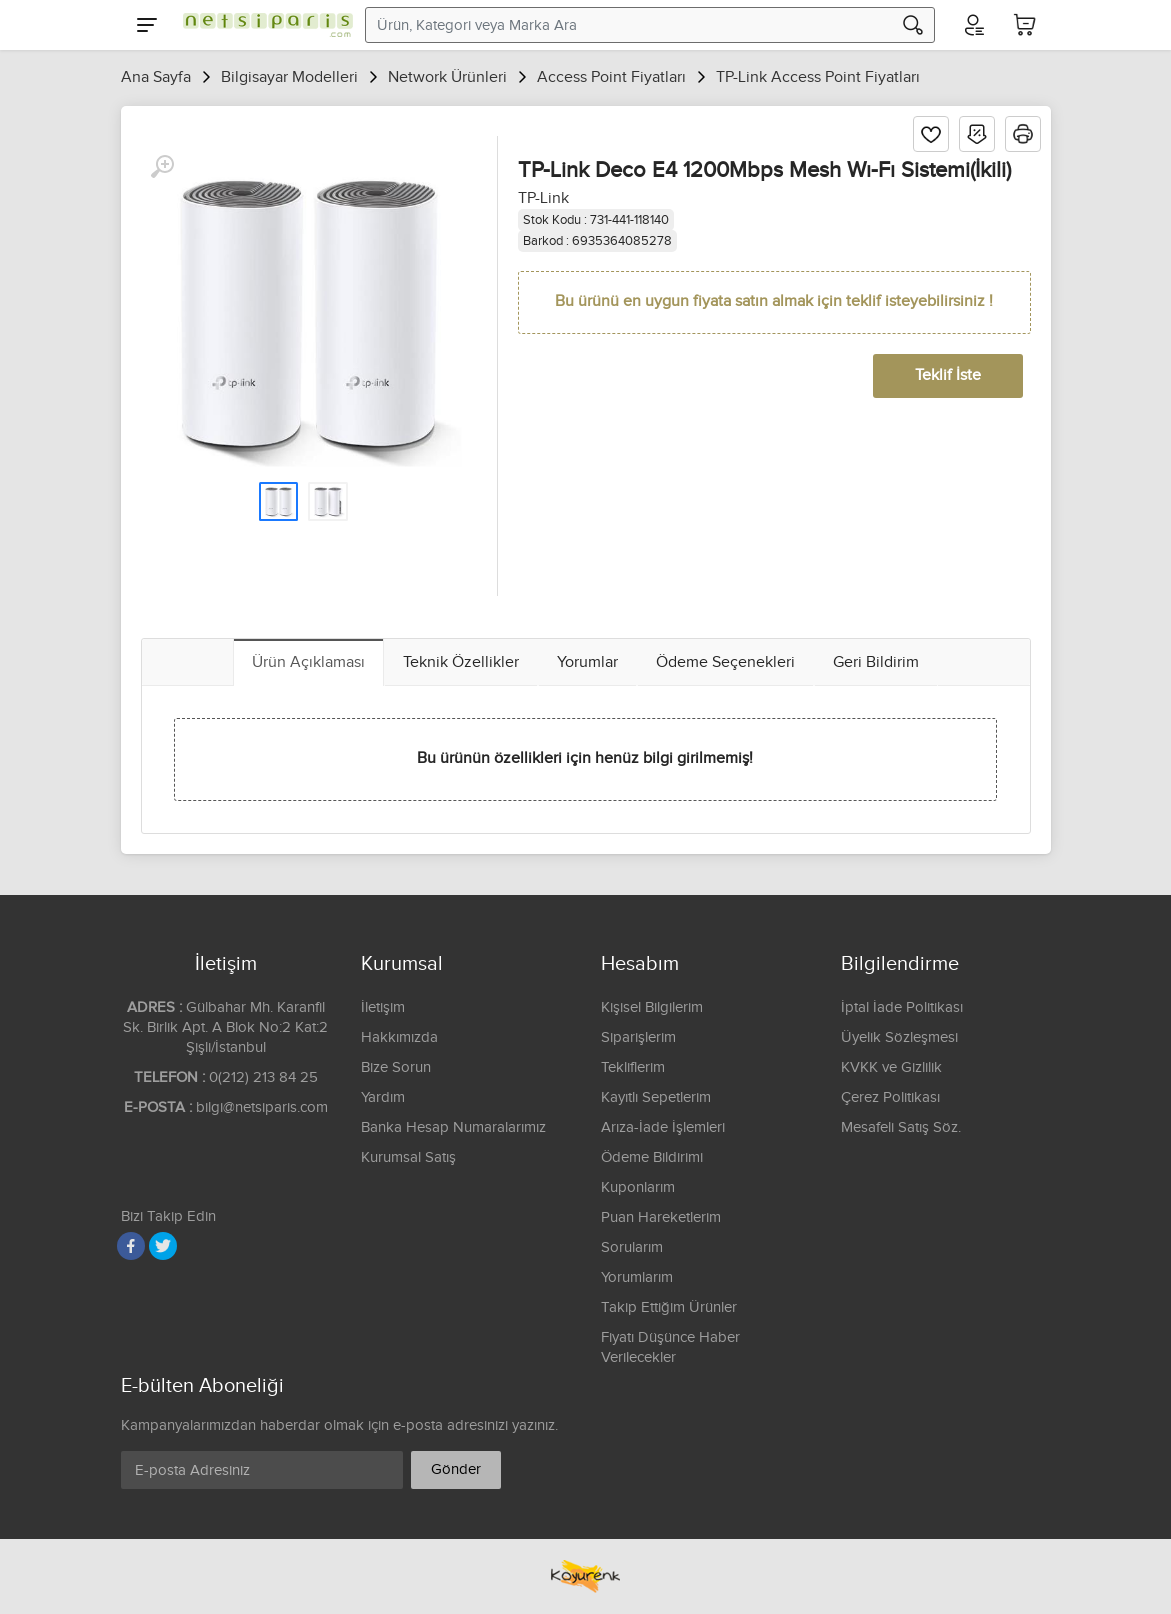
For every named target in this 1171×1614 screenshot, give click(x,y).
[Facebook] (131, 1246)
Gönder (456, 1469)
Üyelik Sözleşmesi (899, 1037)
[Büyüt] (162, 167)
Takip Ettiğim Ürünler (669, 1307)
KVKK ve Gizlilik (891, 1067)
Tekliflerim (633, 1067)
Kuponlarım (638, 1187)
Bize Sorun (396, 1067)
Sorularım (632, 1247)
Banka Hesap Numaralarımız (453, 1127)
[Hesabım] (973, 25)
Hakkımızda (399, 1037)
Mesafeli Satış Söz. (901, 1127)
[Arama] (913, 25)
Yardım (383, 1097)
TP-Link (543, 198)
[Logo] (263, 25)
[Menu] (147, 25)
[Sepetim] (1025, 25)
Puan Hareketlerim (661, 1217)
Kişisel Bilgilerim (652, 1007)
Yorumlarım (637, 1277)
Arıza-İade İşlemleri (663, 1127)
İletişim (383, 1007)
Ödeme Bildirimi (652, 1157)
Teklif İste (948, 375)
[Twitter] (163, 1246)
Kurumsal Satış (408, 1157)
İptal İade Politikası (902, 1007)
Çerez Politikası (890, 1097)
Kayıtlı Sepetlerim (656, 1097)
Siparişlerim (638, 1037)
